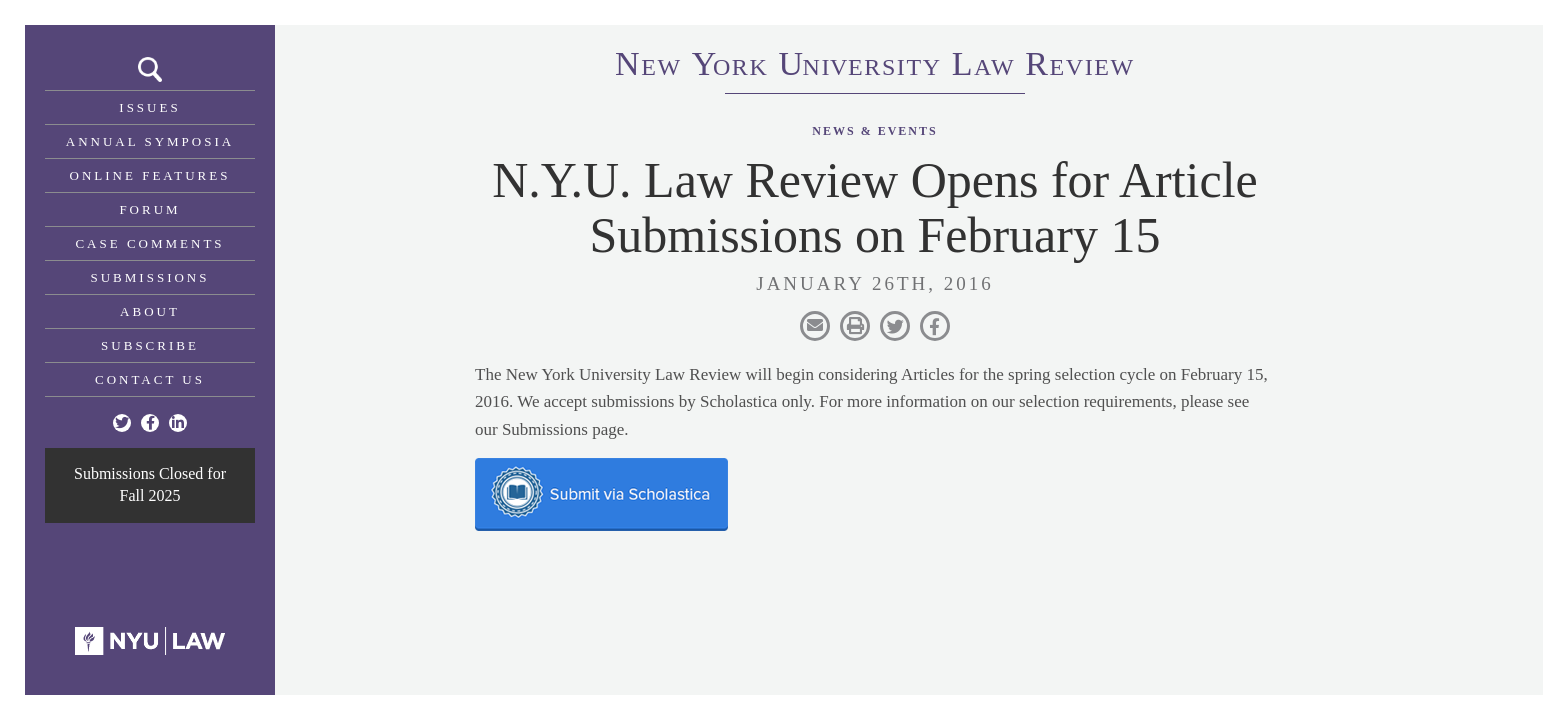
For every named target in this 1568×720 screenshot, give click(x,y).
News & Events (874, 131)
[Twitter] (122, 423)
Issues (149, 107)
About (150, 311)
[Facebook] (150, 423)
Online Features (150, 175)
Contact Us (150, 379)
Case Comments (149, 243)
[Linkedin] (178, 423)
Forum (149, 209)
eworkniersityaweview (875, 67)
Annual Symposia (150, 141)
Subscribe (150, 345)
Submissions (150, 277)
